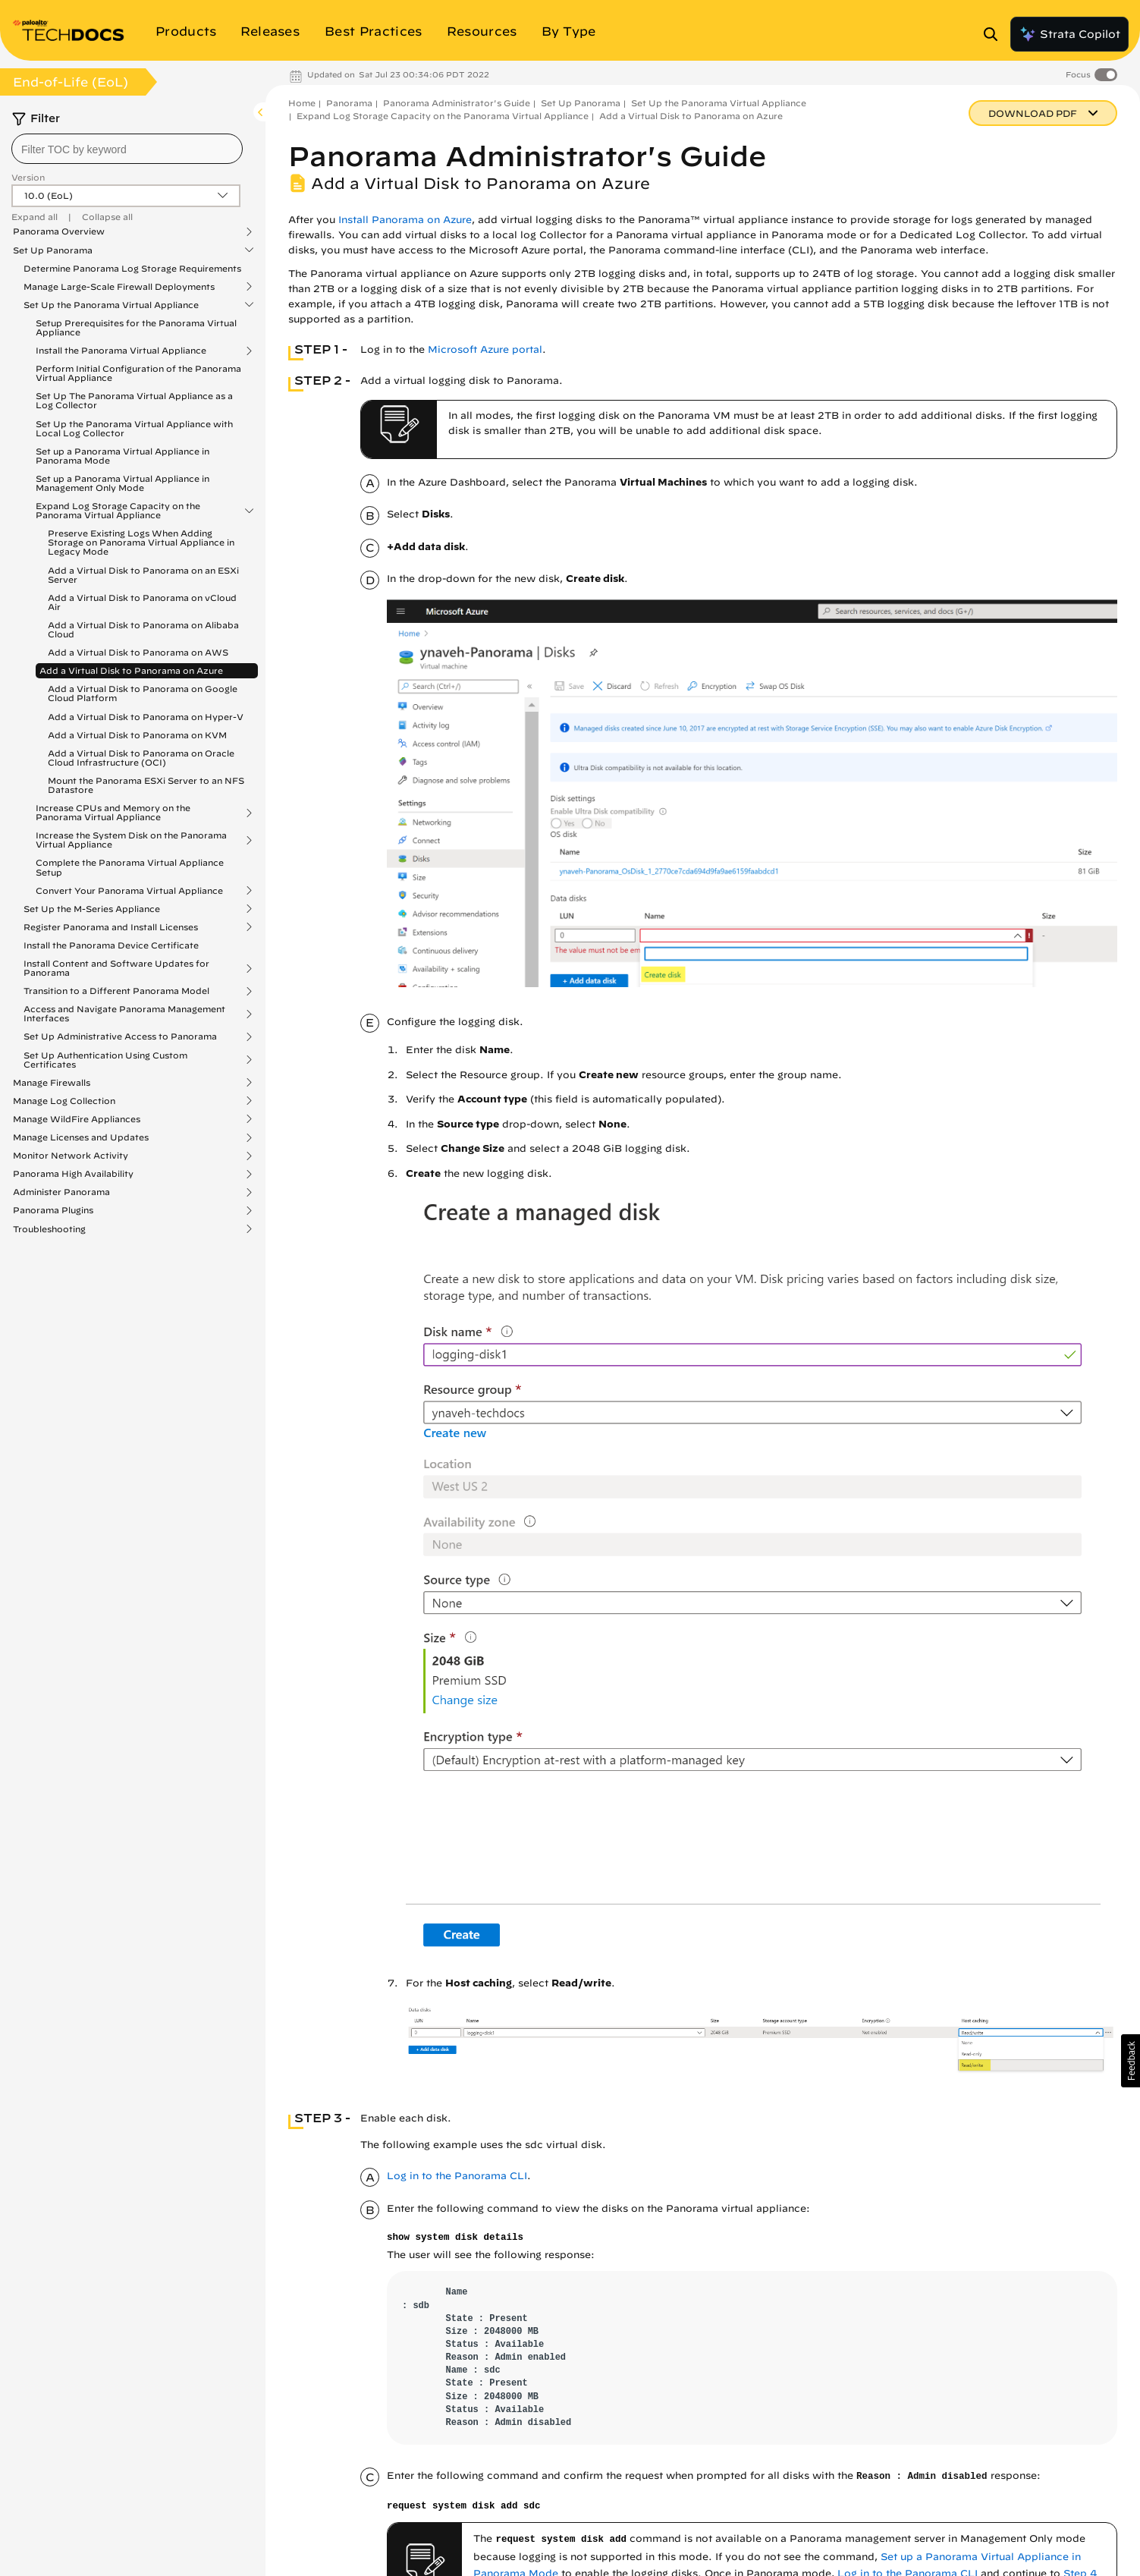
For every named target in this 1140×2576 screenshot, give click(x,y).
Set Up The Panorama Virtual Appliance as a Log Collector (134, 400)
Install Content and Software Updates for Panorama (116, 968)
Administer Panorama (61, 1192)
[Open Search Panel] (995, 34)
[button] (1130, 2060)
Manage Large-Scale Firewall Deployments (119, 286)
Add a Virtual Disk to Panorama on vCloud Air (142, 602)
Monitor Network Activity (70, 1155)
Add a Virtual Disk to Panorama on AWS (138, 652)
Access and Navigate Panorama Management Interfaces (124, 1014)
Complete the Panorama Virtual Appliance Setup (130, 866)
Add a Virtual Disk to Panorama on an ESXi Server (143, 574)
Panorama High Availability (73, 1173)
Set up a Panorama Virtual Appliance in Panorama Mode (122, 455)
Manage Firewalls (51, 1082)
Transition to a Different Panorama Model (116, 990)
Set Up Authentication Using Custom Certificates (105, 1060)
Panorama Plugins (53, 1210)
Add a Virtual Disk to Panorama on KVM (137, 735)
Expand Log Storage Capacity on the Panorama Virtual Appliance (118, 511)
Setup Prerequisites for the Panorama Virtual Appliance (136, 327)
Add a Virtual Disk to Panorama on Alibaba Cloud (143, 629)
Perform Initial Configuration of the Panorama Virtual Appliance (138, 372)
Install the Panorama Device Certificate (111, 945)
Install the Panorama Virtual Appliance (121, 350)
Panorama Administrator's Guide (456, 103)
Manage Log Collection (64, 1101)
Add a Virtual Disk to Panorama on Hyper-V (145, 717)
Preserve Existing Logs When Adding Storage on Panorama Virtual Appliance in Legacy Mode (141, 542)
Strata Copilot (1069, 34)
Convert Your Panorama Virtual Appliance (129, 890)
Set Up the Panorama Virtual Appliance (111, 305)
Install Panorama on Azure (405, 219)
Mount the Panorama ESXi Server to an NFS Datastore (146, 784)
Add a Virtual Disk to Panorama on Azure (131, 670)
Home (302, 103)
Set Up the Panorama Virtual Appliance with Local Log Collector (134, 428)
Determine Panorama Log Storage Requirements (132, 268)
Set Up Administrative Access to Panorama (120, 1036)
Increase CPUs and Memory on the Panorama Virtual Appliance (113, 813)
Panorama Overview (59, 231)
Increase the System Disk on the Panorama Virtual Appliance (131, 840)
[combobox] (127, 149)
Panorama (349, 103)
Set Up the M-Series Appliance (92, 909)
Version (28, 177)
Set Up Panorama (53, 250)
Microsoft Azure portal (485, 349)
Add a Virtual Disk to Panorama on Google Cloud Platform (142, 693)
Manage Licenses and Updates (81, 1137)
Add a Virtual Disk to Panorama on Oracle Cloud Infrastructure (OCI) (141, 757)
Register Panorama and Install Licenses (111, 927)
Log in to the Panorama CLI (457, 2175)
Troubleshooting (49, 1229)
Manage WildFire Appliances (76, 1119)
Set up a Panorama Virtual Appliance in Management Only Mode (122, 482)
